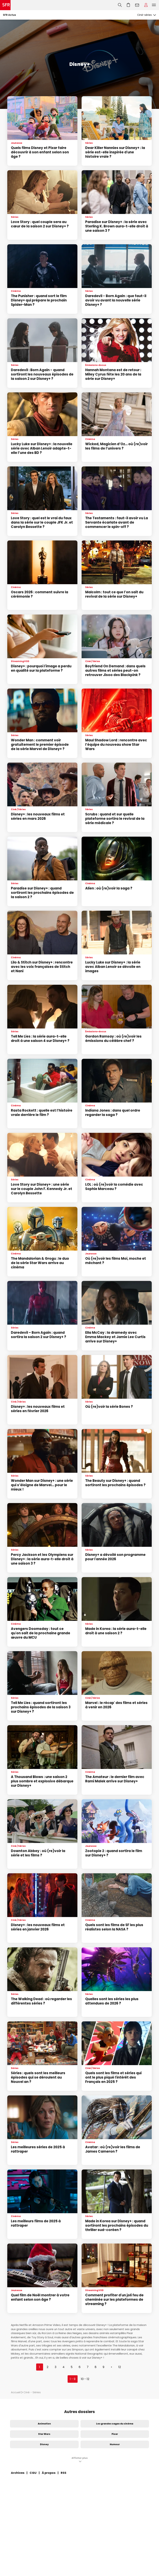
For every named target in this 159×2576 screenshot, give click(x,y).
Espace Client (146, 5)
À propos (48, 2473)
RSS (63, 2473)
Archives (17, 2473)
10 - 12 (85, 2379)
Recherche (120, 5)
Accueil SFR (5, 5)
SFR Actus (9, 15)
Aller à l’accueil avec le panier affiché (128, 5)
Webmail (137, 5)
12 (119, 2367)
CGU (33, 2473)
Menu (154, 5)
